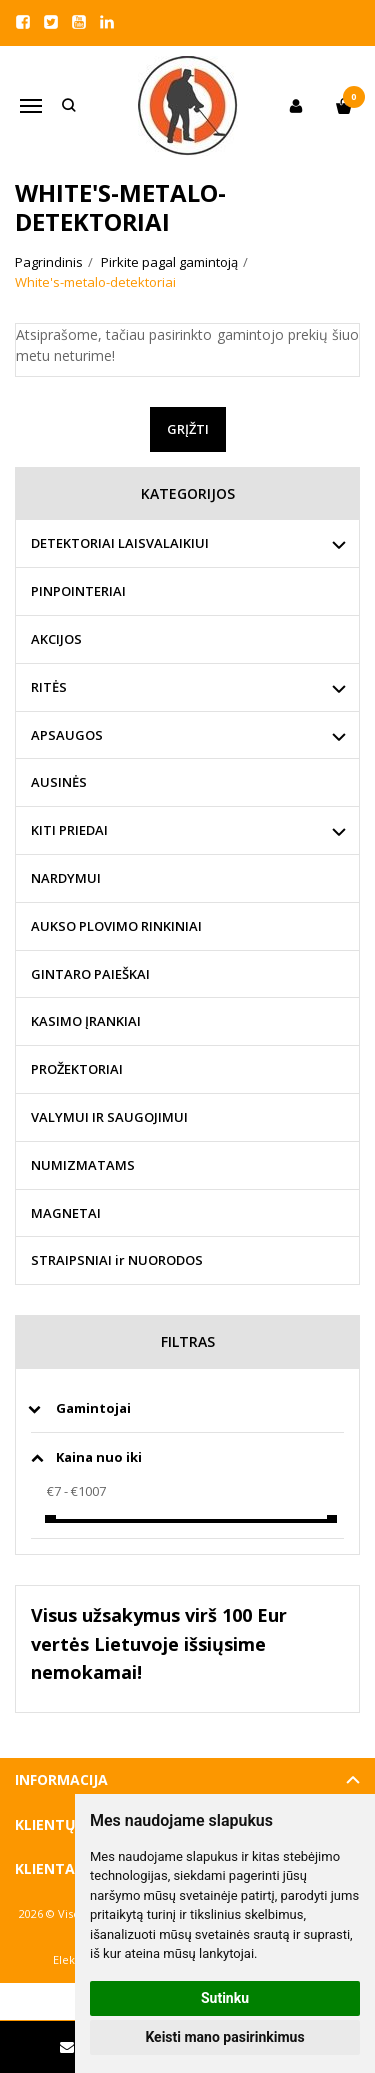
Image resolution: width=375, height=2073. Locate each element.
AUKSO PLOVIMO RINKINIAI (116, 926)
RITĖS (49, 687)
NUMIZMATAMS (83, 1165)
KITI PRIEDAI (69, 830)
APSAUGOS (67, 735)
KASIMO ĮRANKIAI (86, 1021)
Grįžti (188, 429)
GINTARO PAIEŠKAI (90, 974)
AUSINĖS (59, 782)
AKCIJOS (56, 639)
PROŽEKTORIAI (77, 1069)
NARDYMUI (66, 878)
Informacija (61, 1779)
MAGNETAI (66, 1213)
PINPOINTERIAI (78, 591)
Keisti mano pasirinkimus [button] (224, 2037)
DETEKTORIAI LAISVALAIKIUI (120, 543)
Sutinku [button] (225, 1998)
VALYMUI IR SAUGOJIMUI (109, 1117)
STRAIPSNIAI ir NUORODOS (117, 1260)
